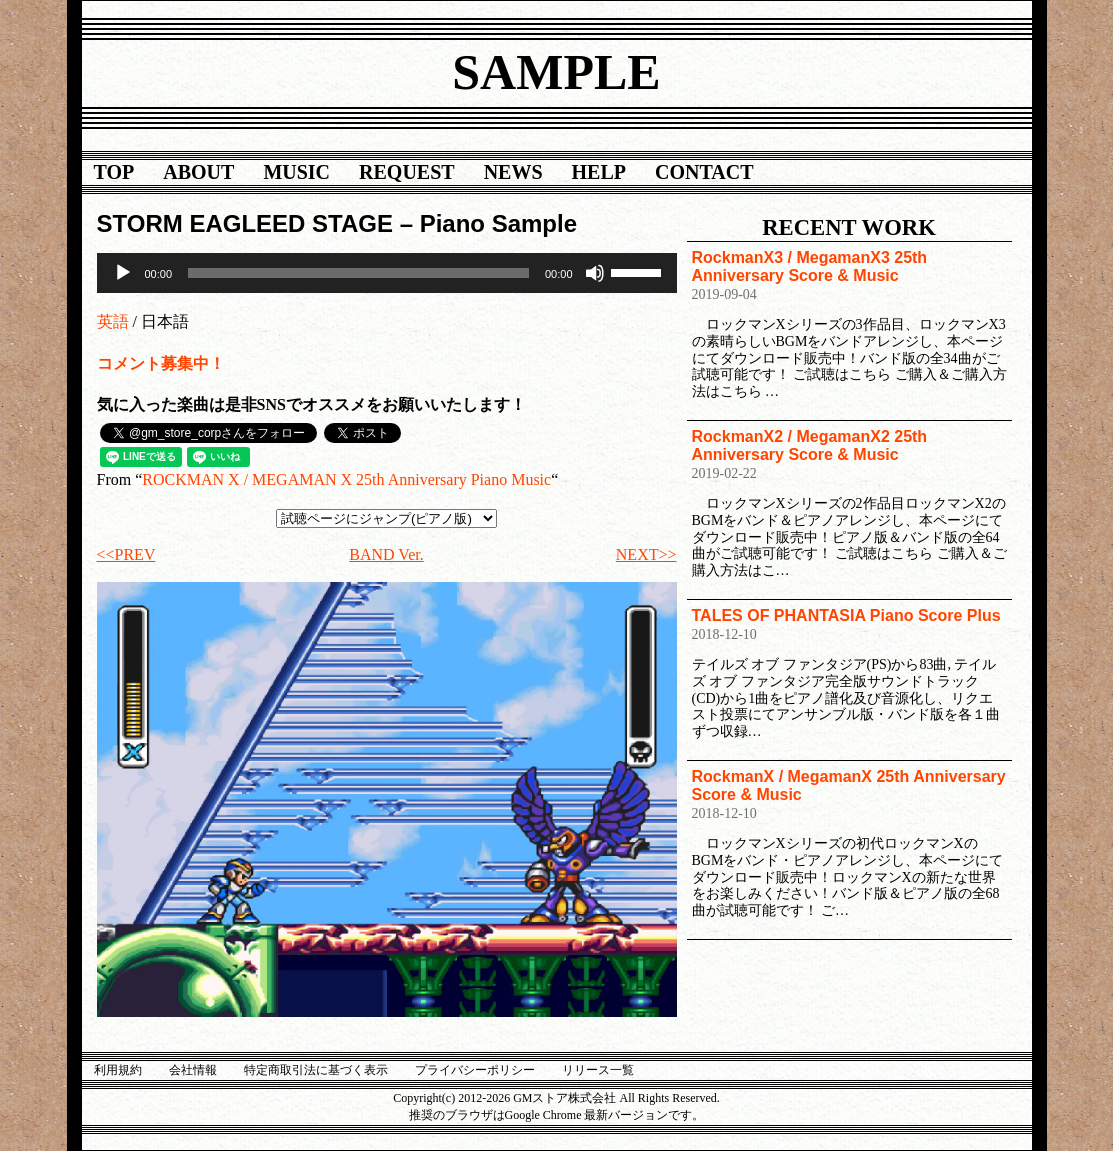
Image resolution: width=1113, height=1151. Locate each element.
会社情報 (193, 1070)
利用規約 (118, 1070)
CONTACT (704, 172)
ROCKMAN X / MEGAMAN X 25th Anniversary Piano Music (346, 479)
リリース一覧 (598, 1070)
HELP (599, 172)
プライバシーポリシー (475, 1070)
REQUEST (407, 172)
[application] (387, 273)
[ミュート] (595, 273)
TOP (114, 172)
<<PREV (126, 554)
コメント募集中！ (161, 363)
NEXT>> (646, 554)
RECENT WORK (849, 227)
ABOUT (198, 172)
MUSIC (296, 172)
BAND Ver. (386, 554)
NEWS (513, 172)
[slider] (358, 273)
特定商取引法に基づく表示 (316, 1070)
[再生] (123, 273)
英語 (113, 321)
